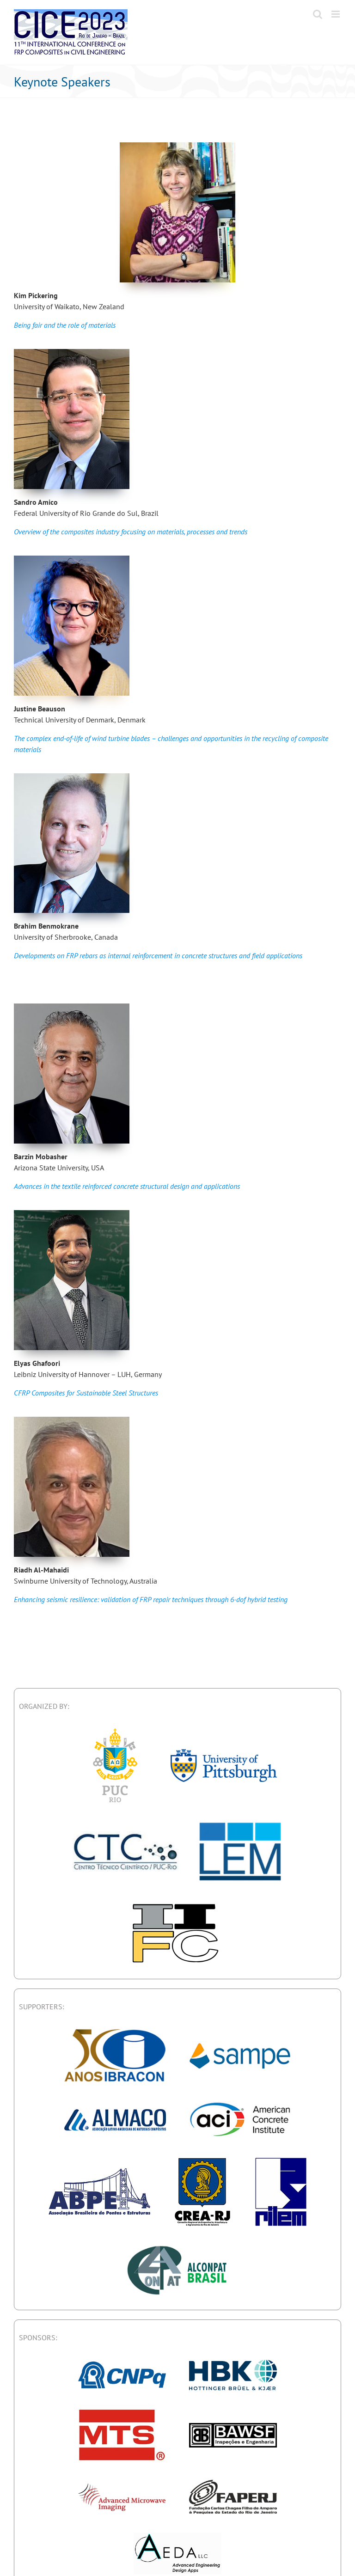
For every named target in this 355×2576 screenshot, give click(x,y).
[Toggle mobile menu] (336, 14)
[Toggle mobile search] (317, 14)
